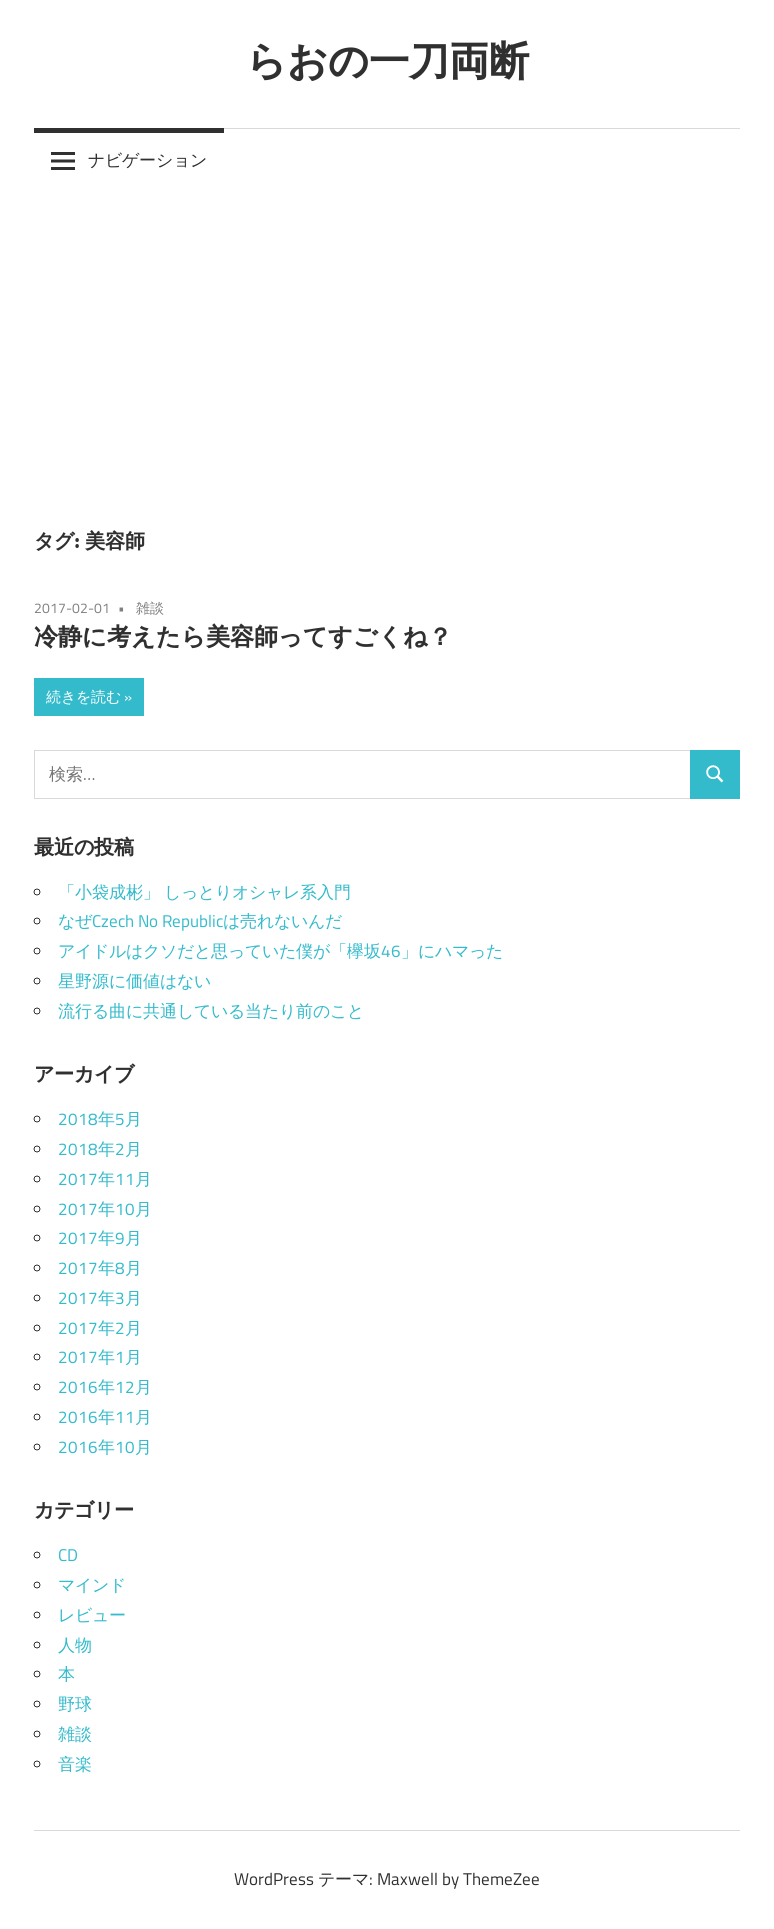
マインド (92, 1585)
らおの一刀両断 (387, 60)
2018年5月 (100, 1119)
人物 (75, 1645)
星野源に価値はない (134, 981)
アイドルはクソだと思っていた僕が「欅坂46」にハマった (280, 951)
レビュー (92, 1615)
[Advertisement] (387, 343)
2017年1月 (100, 1357)
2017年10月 (105, 1209)
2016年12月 (105, 1387)
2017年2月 (100, 1328)
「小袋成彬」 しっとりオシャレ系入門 (204, 892)
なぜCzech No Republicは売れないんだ (200, 921)
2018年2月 (100, 1149)
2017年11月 (105, 1179)
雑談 (150, 607)
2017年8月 (100, 1268)
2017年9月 (100, 1238)
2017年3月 (100, 1298)
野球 (75, 1704)
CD (68, 1555)
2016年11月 (105, 1417)
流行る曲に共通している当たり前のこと (211, 1011)
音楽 (75, 1764)
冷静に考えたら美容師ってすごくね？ (243, 636)
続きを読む (83, 696)
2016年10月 (105, 1447)
